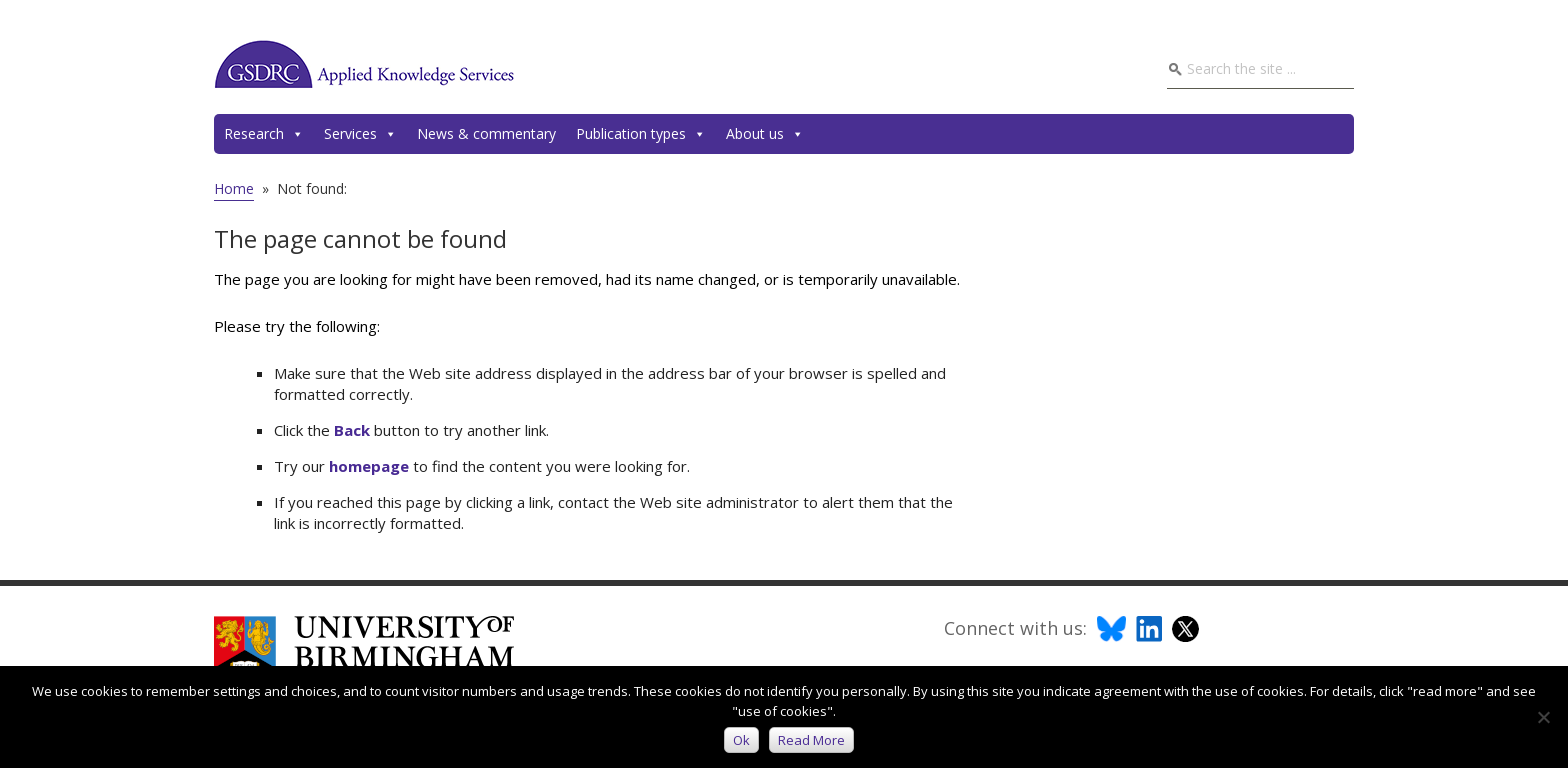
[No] (1543, 717)
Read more (811, 740)
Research (264, 134)
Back (352, 430)
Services (360, 134)
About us (765, 134)
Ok (741, 740)
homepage (369, 466)
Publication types (641, 134)
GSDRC (364, 64)
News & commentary (486, 133)
